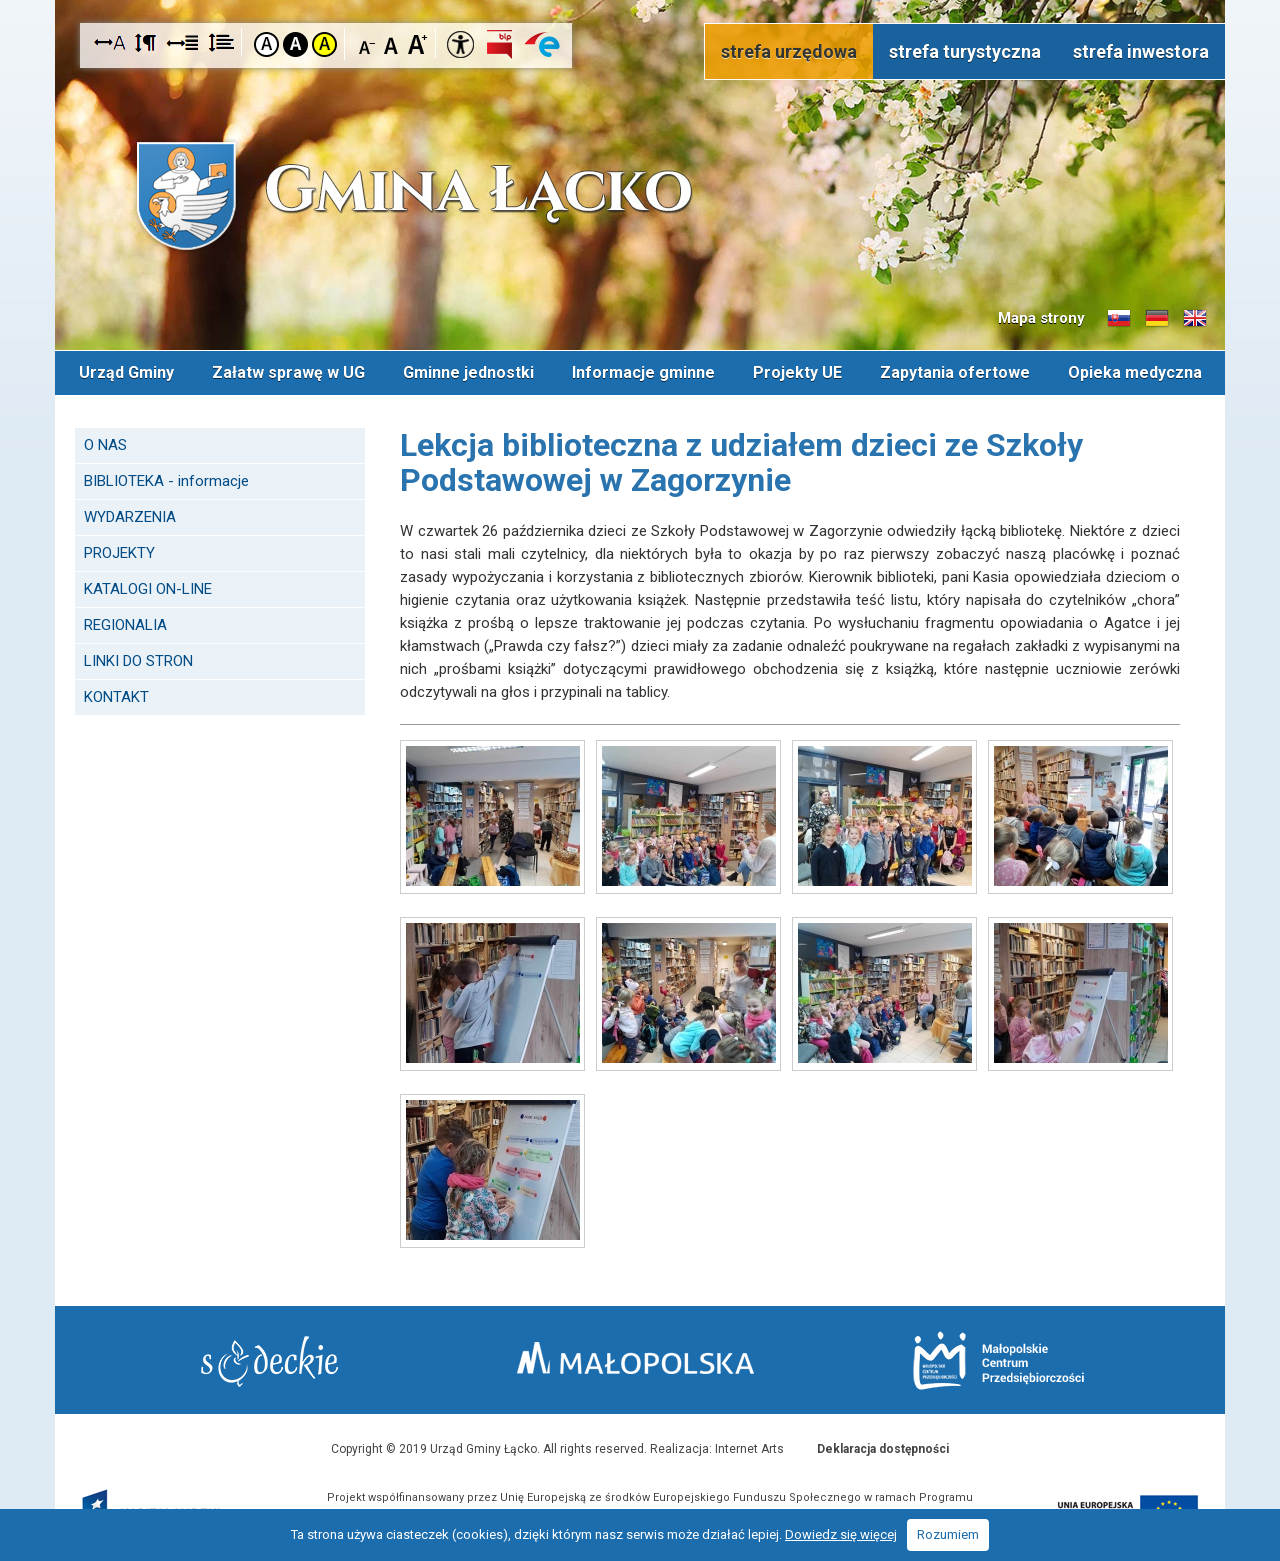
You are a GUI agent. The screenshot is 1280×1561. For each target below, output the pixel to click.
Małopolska (635, 1358)
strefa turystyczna (965, 51)
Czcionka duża (417, 43)
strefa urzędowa (789, 51)
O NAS (105, 445)
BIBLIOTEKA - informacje (166, 481)
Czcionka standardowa (392, 43)
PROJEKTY (119, 553)
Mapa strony (1041, 318)
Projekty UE (797, 372)
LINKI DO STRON (138, 661)
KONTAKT (116, 697)
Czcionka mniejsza (367, 43)
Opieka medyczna (1135, 372)
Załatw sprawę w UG (288, 372)
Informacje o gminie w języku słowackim (1119, 319)
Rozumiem (948, 1534)
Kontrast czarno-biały (295, 44)
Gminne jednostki (468, 372)
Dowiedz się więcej (841, 1534)
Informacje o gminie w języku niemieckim (1157, 319)
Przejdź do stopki (640, 0)
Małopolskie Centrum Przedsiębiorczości (998, 1360)
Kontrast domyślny (266, 44)
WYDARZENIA (130, 517)
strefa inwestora (1141, 51)
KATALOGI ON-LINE (148, 589)
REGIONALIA (125, 625)
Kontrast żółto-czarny (324, 44)
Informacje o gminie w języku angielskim (1195, 319)
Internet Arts (749, 1449)
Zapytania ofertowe (955, 372)
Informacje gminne (643, 372)
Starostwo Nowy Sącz (269, 1361)
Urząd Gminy (126, 372)
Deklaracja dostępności (883, 1449)
